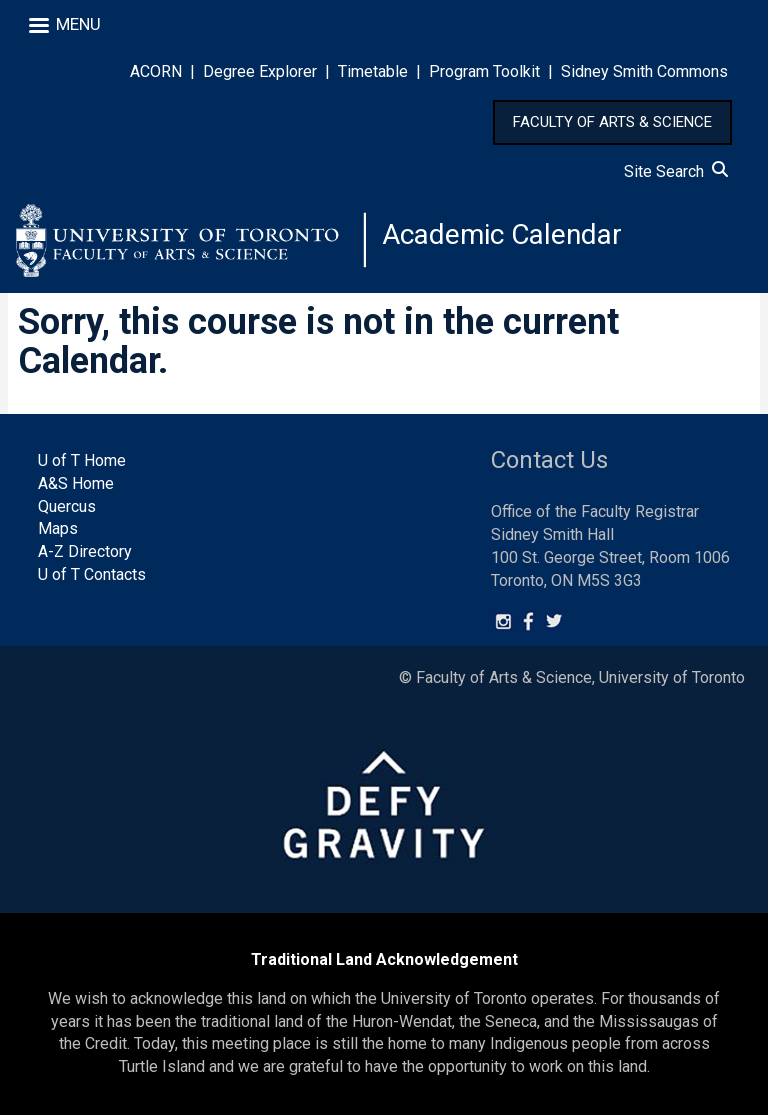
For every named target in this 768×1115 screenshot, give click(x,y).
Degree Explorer (260, 71)
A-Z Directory (85, 551)
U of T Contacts (92, 574)
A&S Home (76, 483)
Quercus (67, 506)
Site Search (676, 171)
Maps (58, 528)
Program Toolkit (484, 71)
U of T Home (82, 460)
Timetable (373, 71)
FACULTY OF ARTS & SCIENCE (612, 122)
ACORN (156, 71)
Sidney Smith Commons (644, 71)
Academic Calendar (502, 234)
